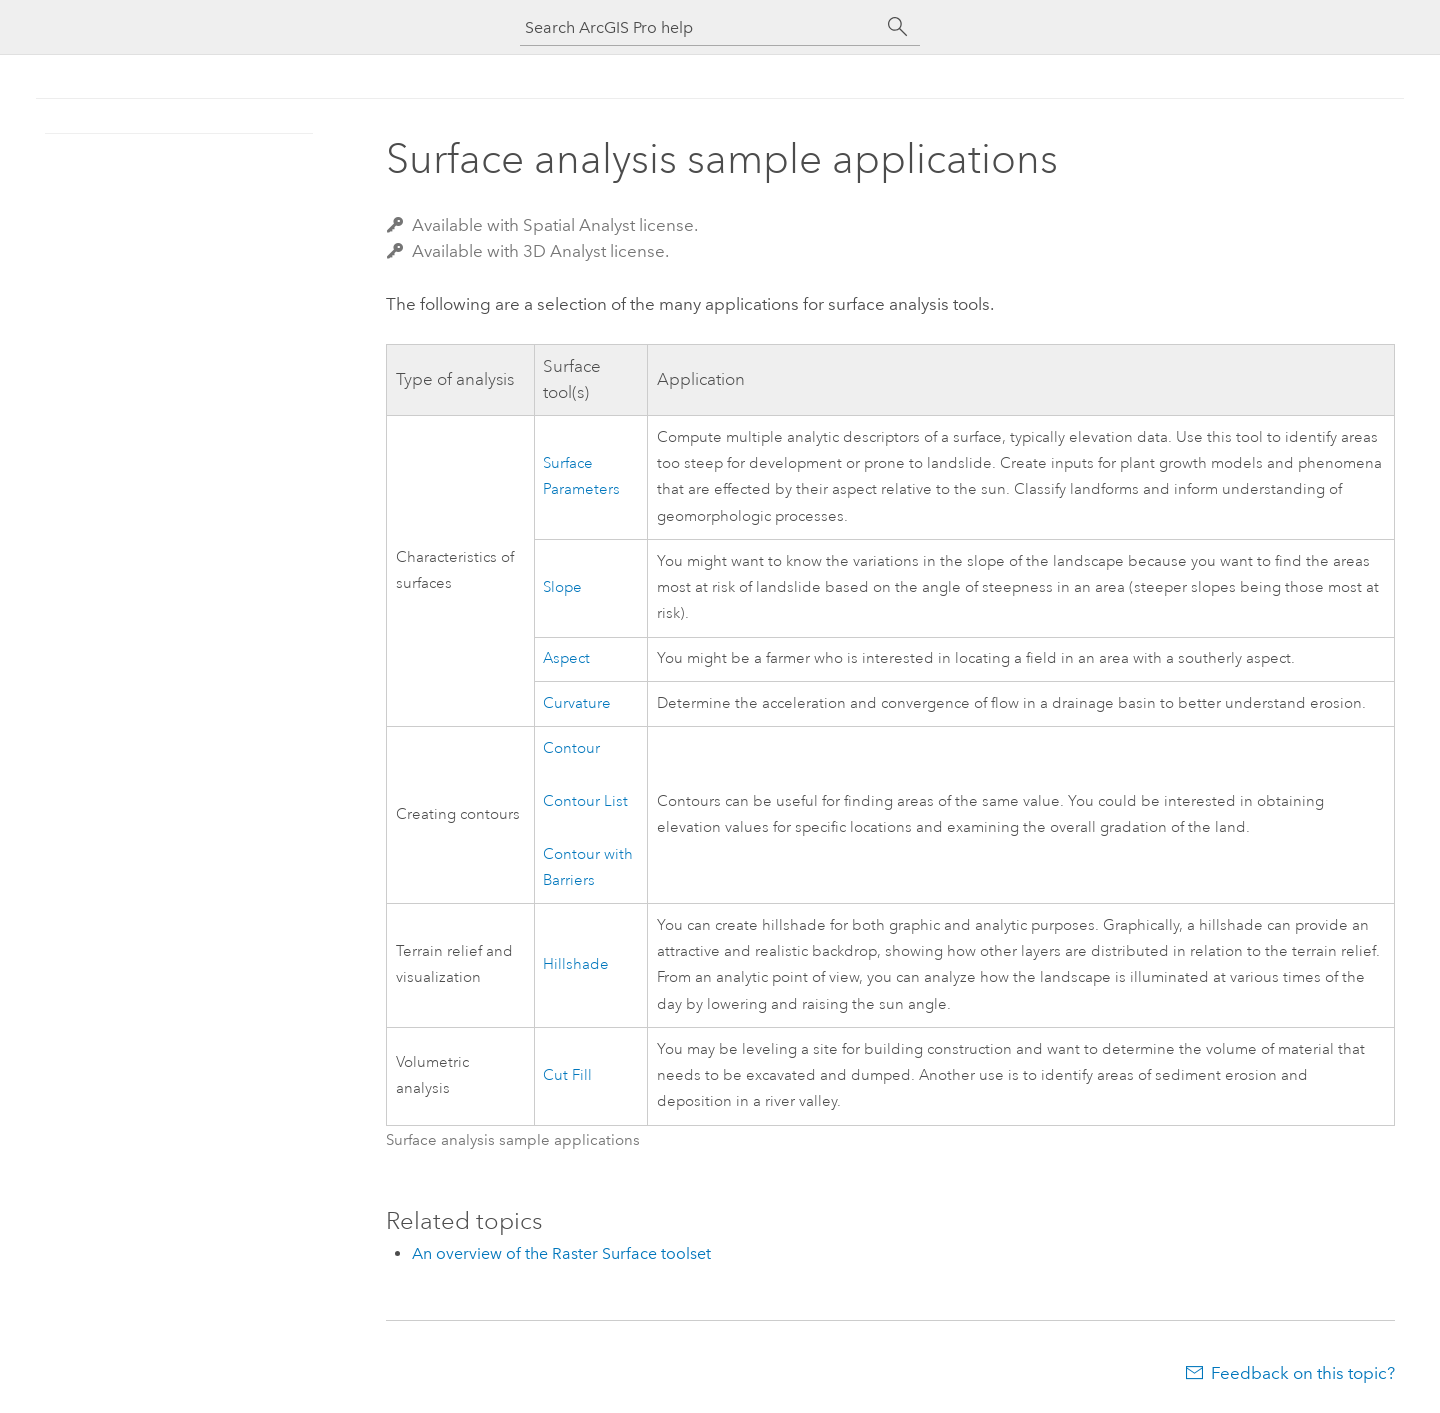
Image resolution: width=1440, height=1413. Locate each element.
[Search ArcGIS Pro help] (700, 27)
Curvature (577, 703)
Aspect (566, 658)
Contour (571, 748)
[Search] (898, 27)
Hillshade (576, 964)
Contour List (585, 801)
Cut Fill (567, 1075)
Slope (562, 587)
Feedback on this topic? (1303, 1373)
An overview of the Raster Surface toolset (561, 1253)
